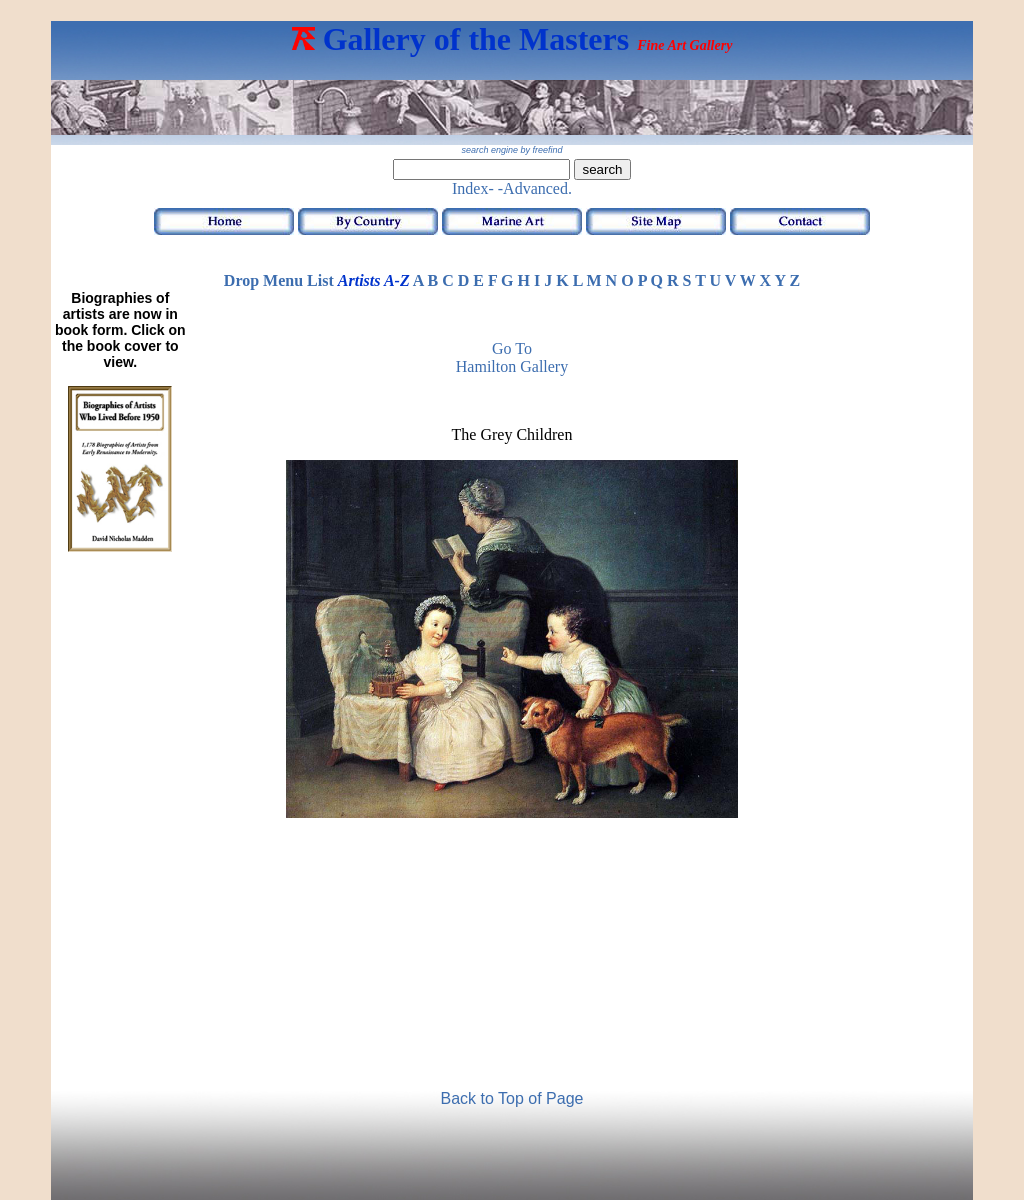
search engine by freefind (511, 150)
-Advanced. (535, 188)
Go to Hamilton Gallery (512, 357)
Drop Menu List (279, 280)
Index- (473, 188)
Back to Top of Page (512, 1098)
